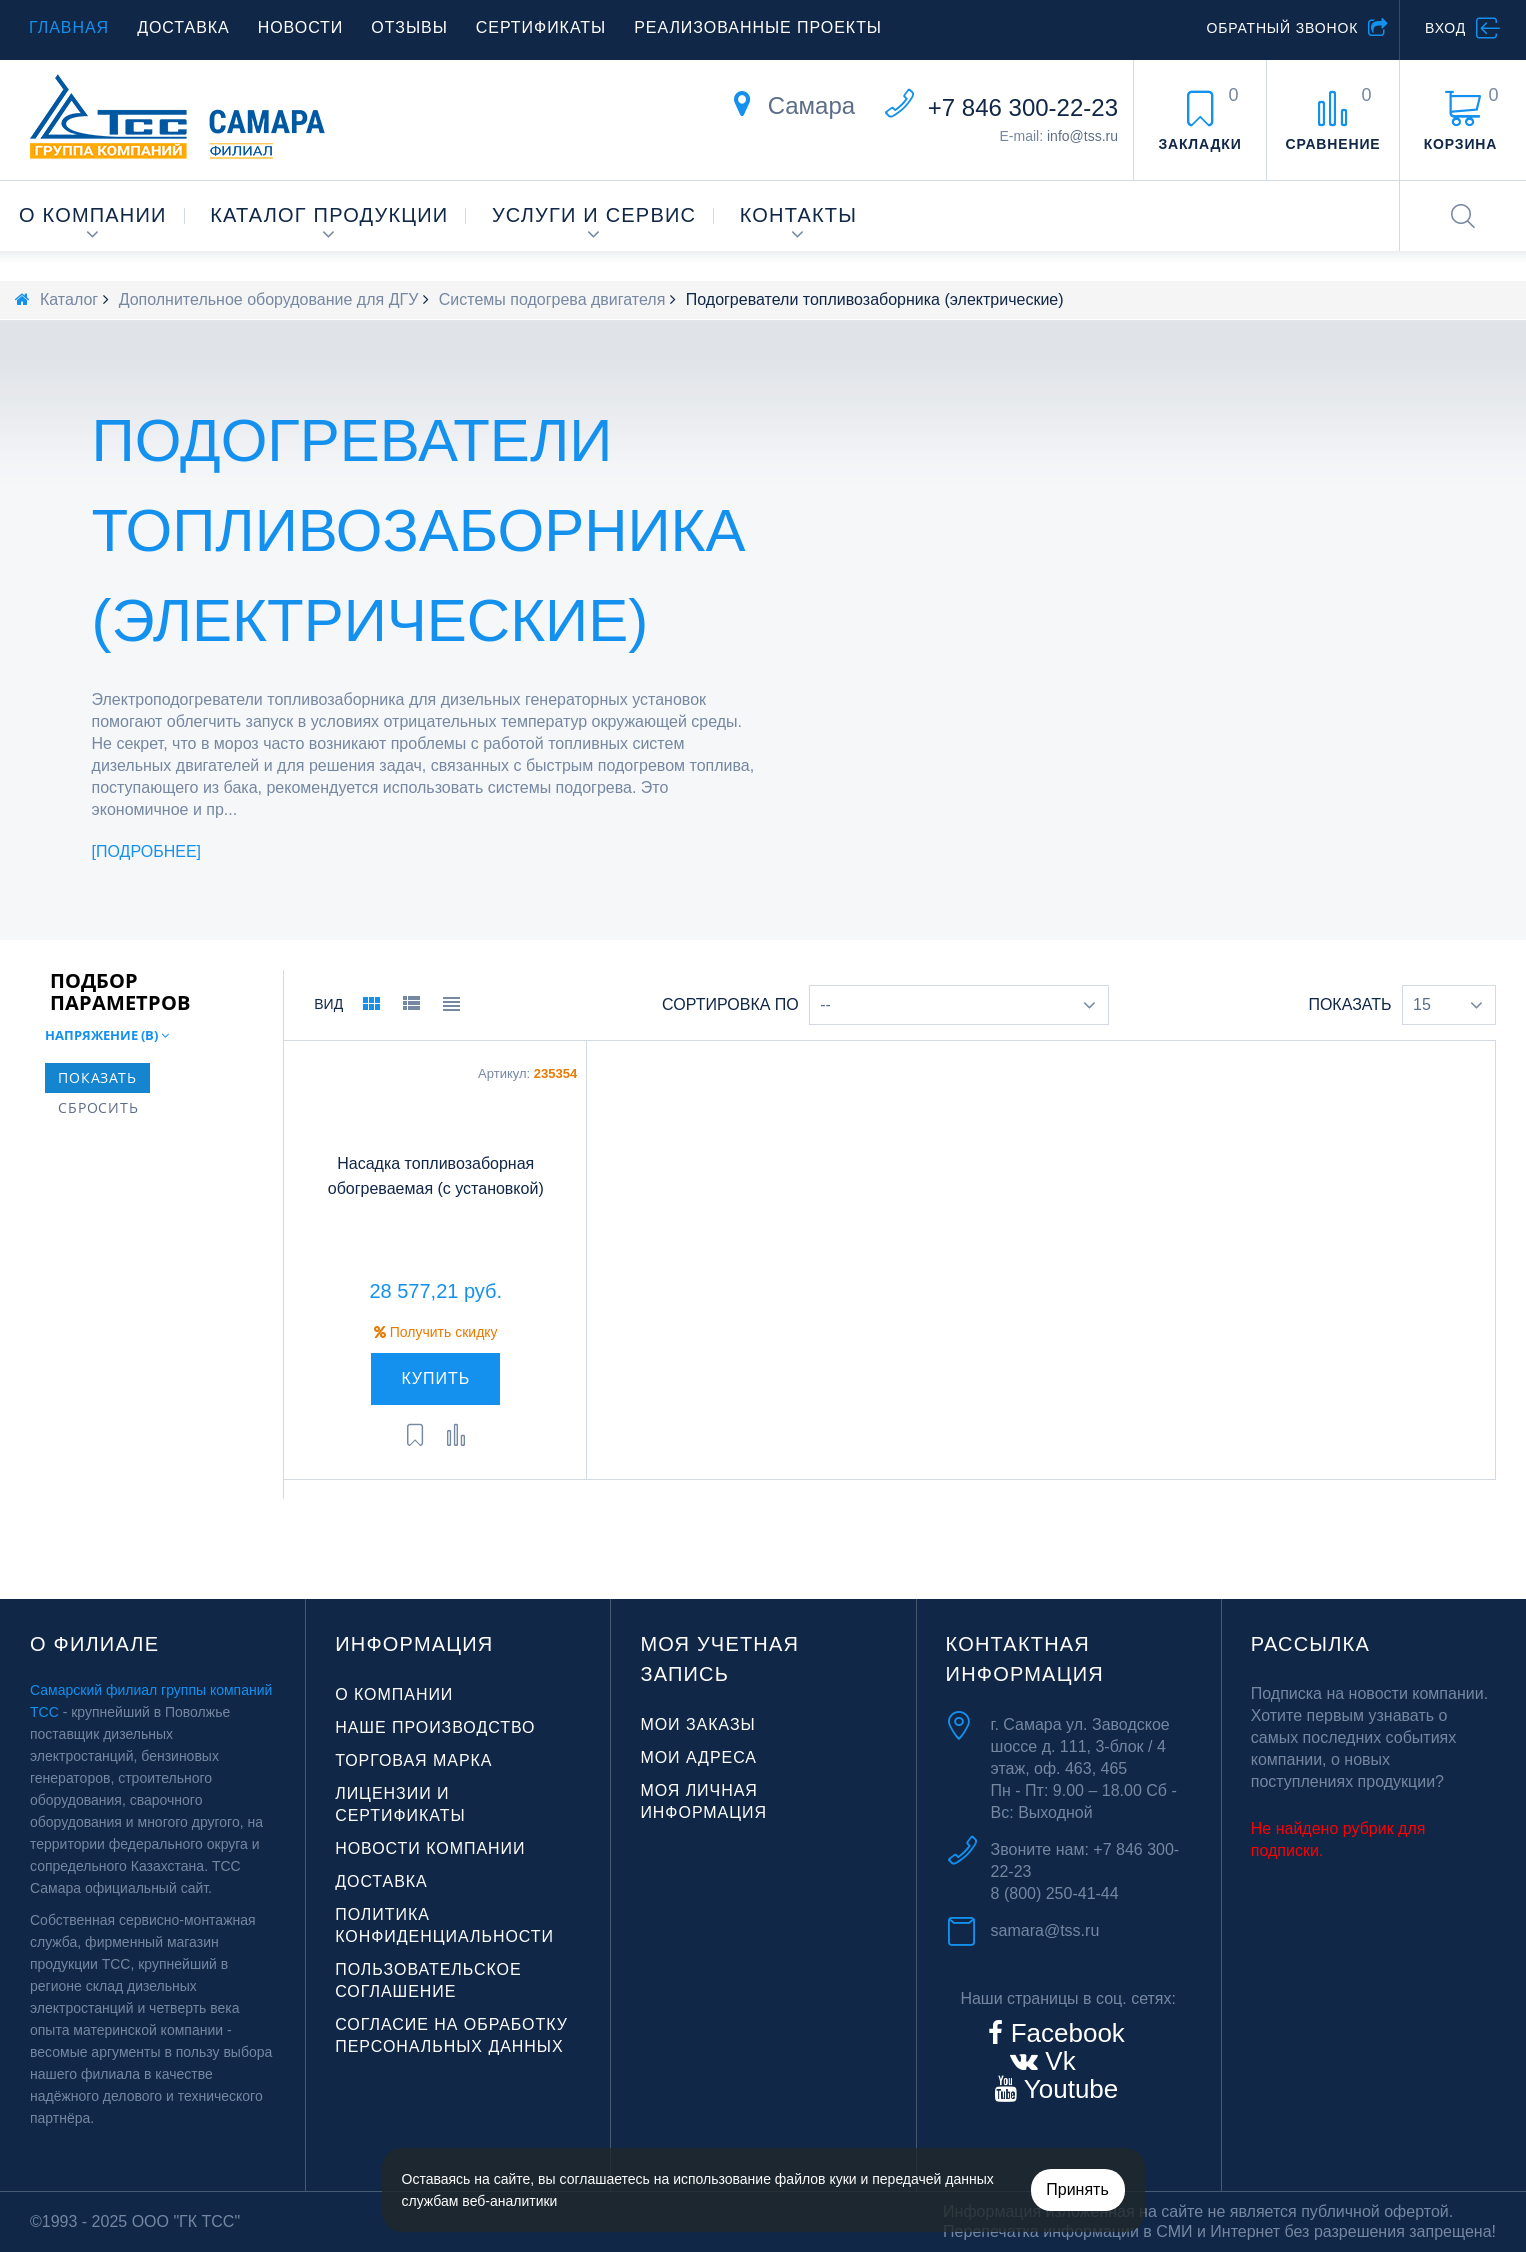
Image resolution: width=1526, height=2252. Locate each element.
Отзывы (409, 27)
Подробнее (146, 851)
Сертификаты (541, 27)
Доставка (183, 27)
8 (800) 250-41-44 (1055, 1893)
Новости (301, 27)
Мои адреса (698, 1757)
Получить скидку (436, 1332)
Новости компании (430, 1848)
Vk (1057, 2061)
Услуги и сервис (594, 215)
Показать (1349, 1004)
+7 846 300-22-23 (1023, 107)
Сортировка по (730, 1004)
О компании (93, 215)
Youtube (1067, 2089)
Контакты (799, 215)
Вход (1445, 28)
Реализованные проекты (758, 27)
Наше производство (435, 1727)
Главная (69, 27)
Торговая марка (413, 1760)
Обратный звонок (1282, 28)
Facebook (1063, 2033)
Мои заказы (697, 1724)
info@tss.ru (1082, 136)
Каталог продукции (329, 215)
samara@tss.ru (1045, 1930)
